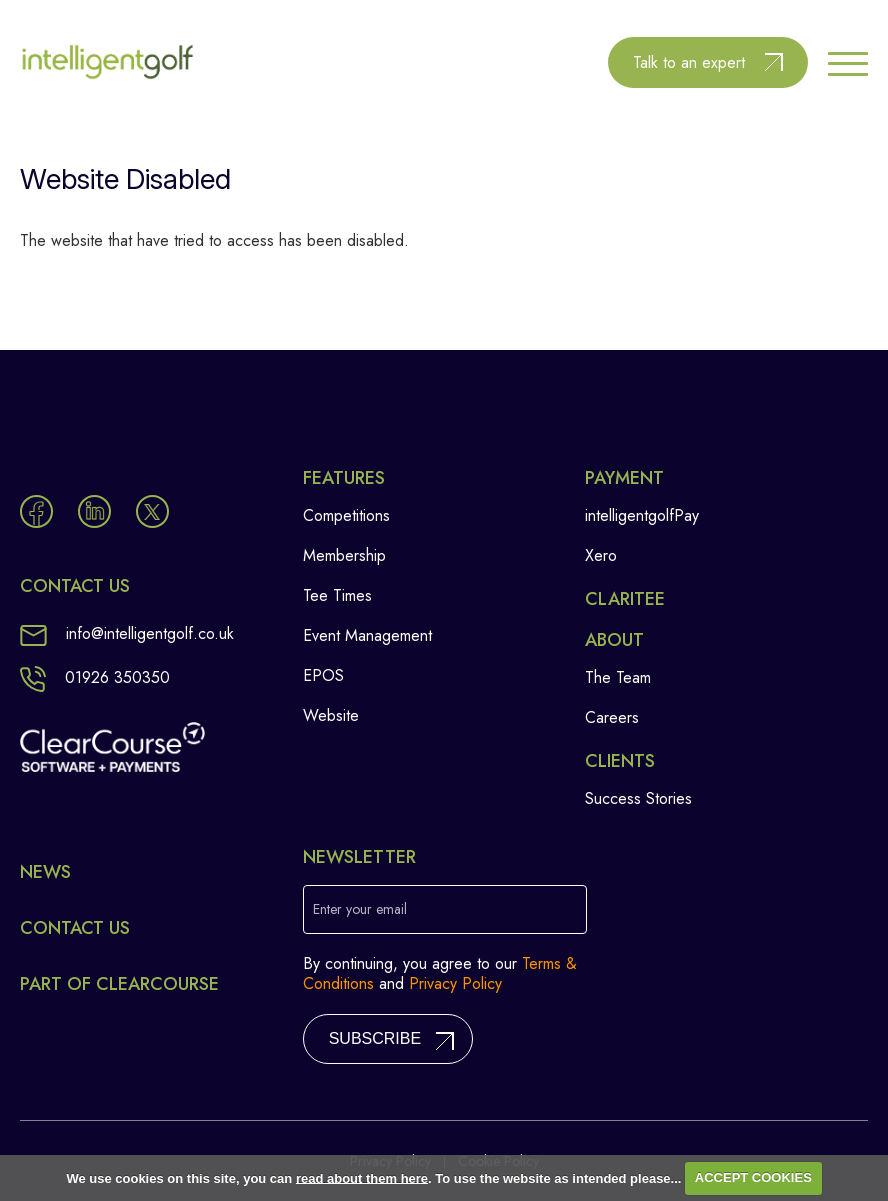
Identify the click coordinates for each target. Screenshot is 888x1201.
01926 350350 (95, 677)
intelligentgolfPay (642, 515)
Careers (612, 717)
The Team (618, 677)
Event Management (367, 635)
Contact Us (75, 928)
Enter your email (360, 909)
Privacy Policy (455, 983)
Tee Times (337, 595)
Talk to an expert (689, 62)
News (45, 872)
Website (331, 715)
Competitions (346, 515)
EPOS (323, 675)
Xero (601, 555)
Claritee (625, 599)
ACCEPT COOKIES (753, 1177)
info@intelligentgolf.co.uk (127, 633)
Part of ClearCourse (119, 984)
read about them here (362, 1177)
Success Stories (638, 798)
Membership (344, 555)
